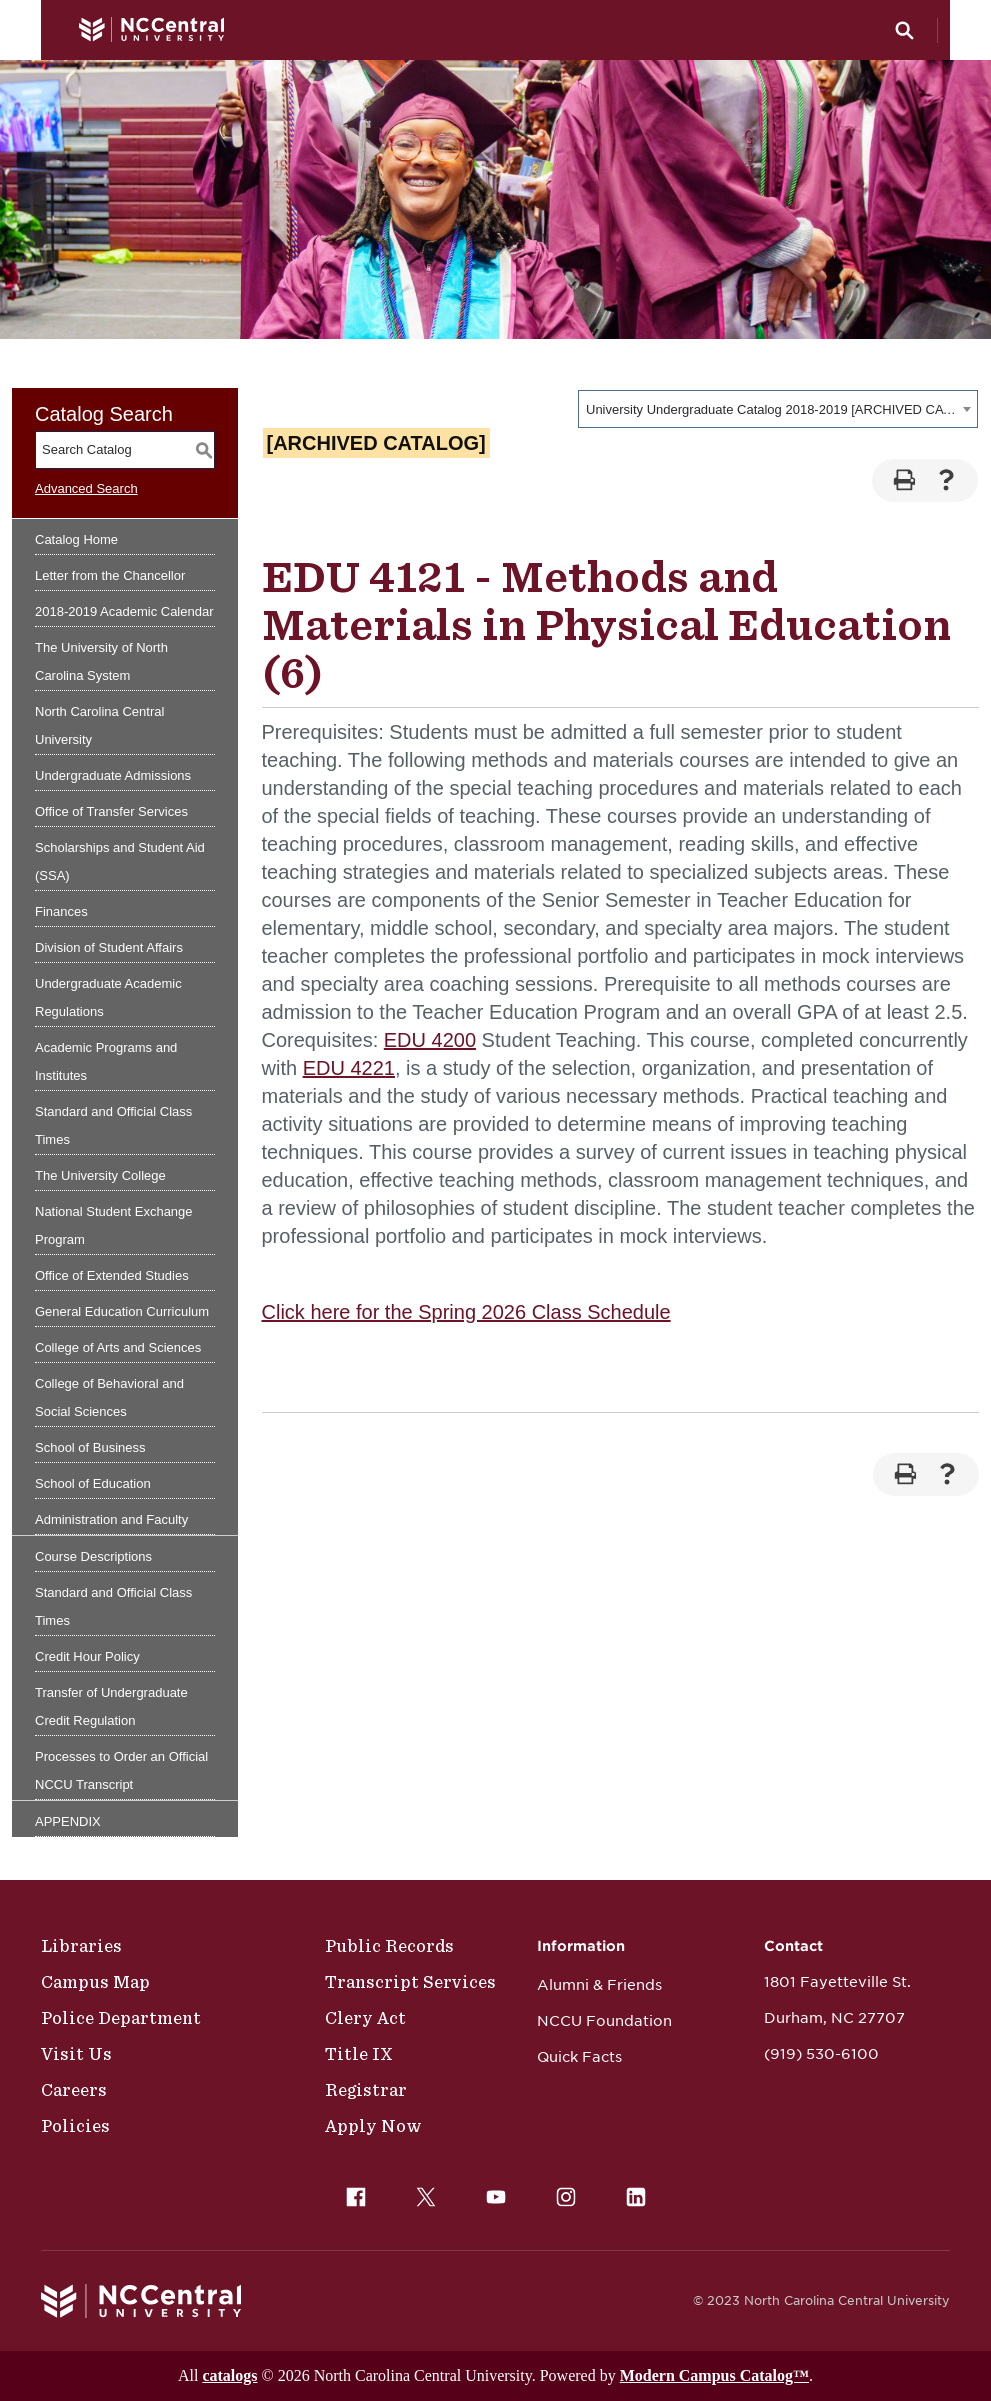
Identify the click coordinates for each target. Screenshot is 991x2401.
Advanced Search (86, 488)
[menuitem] (356, 2197)
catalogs (229, 2375)
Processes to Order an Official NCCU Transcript (121, 1770)
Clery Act (365, 2018)
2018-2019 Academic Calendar (124, 611)
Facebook (351, 2192)
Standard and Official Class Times (113, 1125)
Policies (75, 2126)
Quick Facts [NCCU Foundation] (579, 2057)
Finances (61, 911)
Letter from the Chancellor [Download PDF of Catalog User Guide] (110, 575)
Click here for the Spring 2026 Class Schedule (466, 1312)
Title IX (359, 2054)
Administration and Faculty (111, 1519)
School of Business (90, 1447)
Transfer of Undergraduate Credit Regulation (111, 1706)
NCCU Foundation (604, 2021)
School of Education (93, 1483)
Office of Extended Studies (112, 1275)
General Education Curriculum (122, 1311)
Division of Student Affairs (109, 947)
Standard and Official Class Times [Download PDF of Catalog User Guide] (113, 1606)
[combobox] (778, 409)
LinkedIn (631, 2192)
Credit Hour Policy (87, 1656)
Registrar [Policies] (366, 2090)
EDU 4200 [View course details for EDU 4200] (430, 1040)
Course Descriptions (93, 1556)
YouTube (491, 2192)
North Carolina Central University (99, 725)
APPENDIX (68, 1821)
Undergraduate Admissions (113, 775)
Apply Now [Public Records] (373, 2126)
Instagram (561, 2192)
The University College (100, 1175)
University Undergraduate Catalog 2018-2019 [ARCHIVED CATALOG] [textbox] (771, 409)
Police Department (121, 2018)
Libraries (81, 1946)
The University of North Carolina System (101, 661)
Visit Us (76, 2054)
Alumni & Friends (599, 1985)
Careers (74, 2090)
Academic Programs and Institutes (106, 1061)
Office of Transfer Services (111, 811)
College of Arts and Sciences (118, 1347)
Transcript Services (410, 1982)
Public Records (389, 1946)
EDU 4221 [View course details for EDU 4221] (349, 1068)
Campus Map (95, 1982)
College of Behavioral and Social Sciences (109, 1397)
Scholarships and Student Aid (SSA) (120, 861)
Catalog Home (76, 539)
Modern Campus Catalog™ (714, 2375)
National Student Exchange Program (114, 1225)
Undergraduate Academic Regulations (108, 997)
